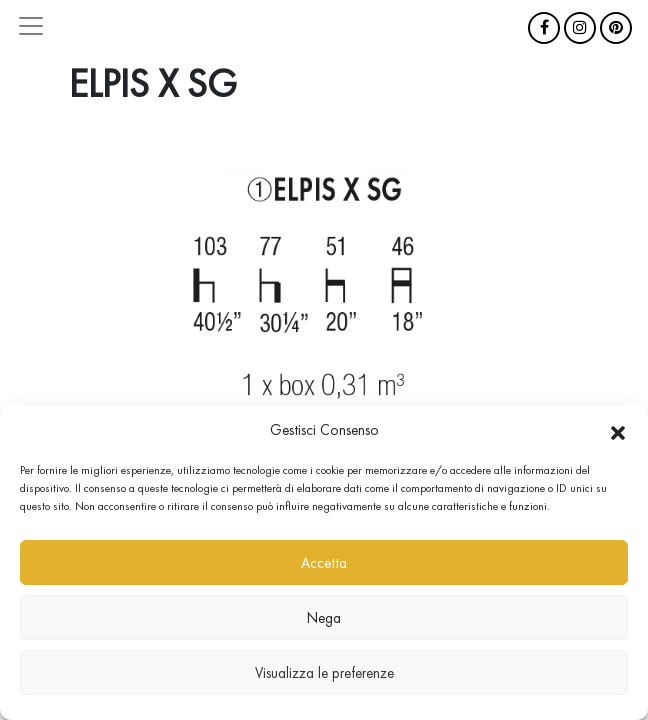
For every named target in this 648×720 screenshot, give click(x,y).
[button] (618, 430)
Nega (324, 618)
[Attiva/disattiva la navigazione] (31, 26)
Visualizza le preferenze (324, 673)
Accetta (324, 563)
